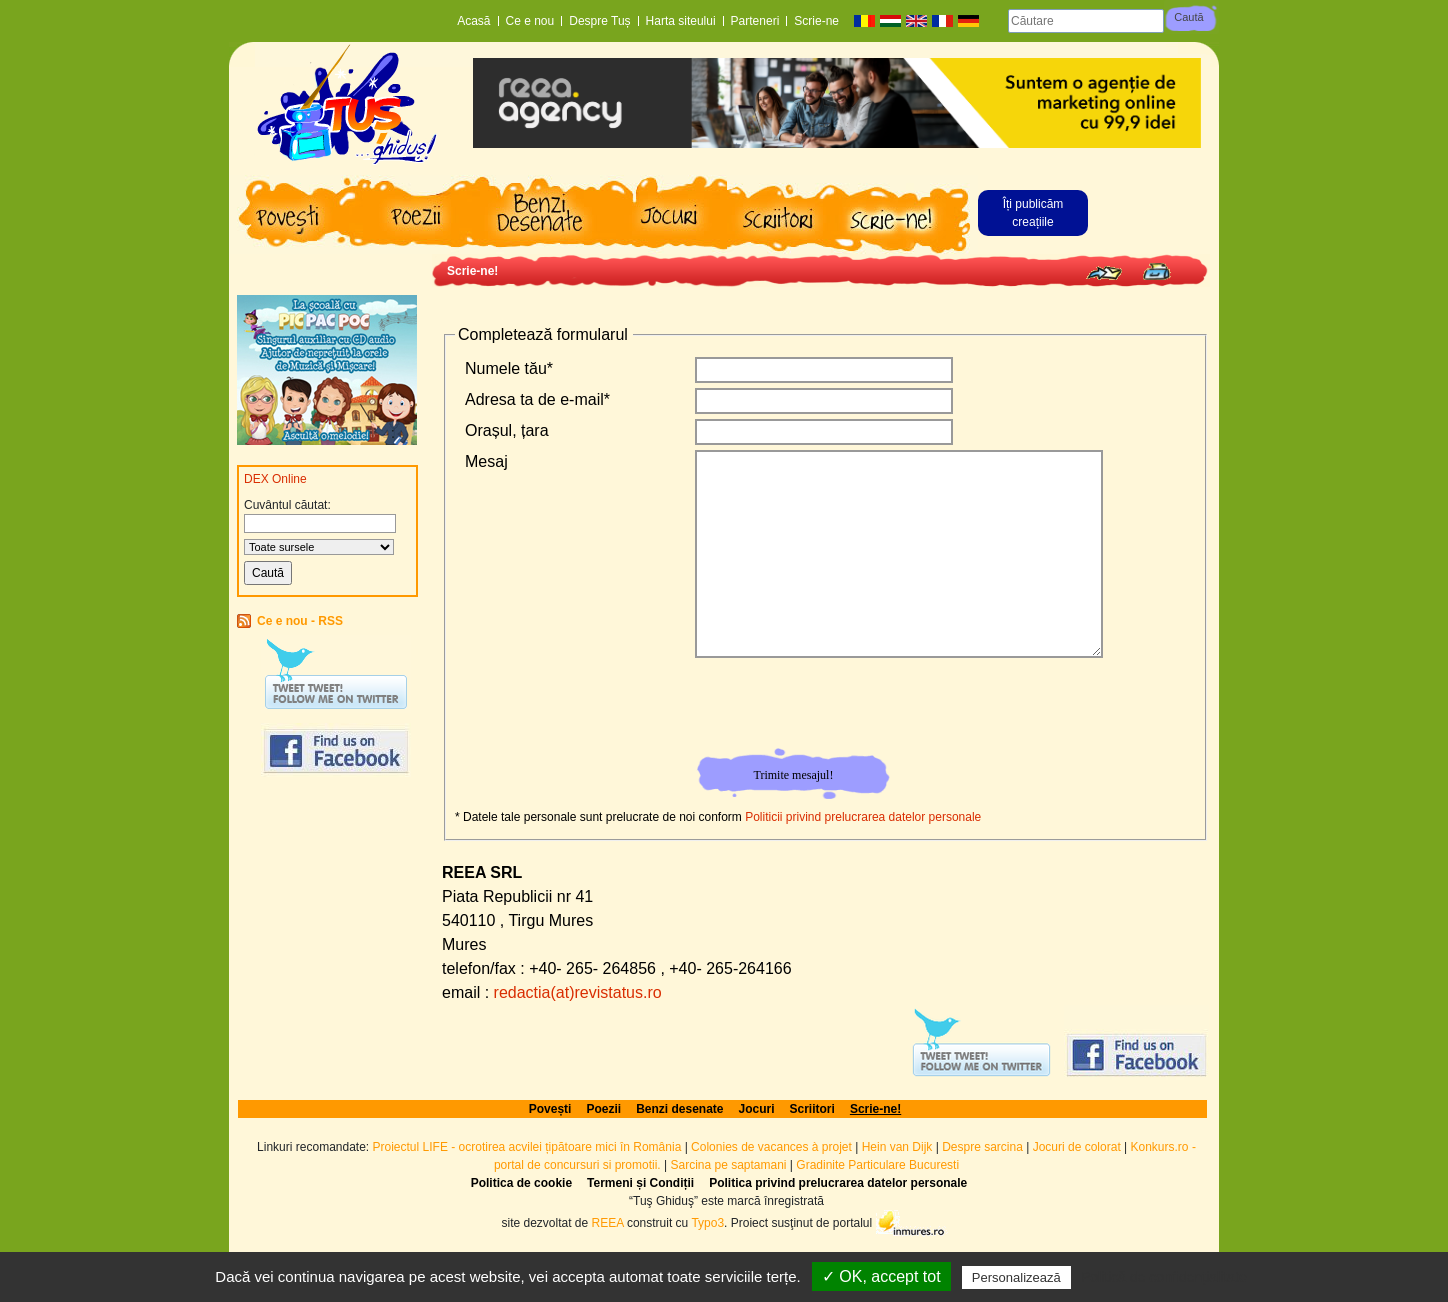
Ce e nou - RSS (300, 621)
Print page (1156, 271)
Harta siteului (681, 21)
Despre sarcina (982, 1147)
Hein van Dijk (897, 1147)
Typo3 (707, 1222)
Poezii (603, 1109)
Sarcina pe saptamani (728, 1165)
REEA (608, 1222)
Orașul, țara (507, 430)
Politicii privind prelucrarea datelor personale (863, 817)
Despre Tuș (599, 21)
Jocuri (757, 1109)
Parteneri (755, 21)
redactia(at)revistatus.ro (578, 992)
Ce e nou (530, 21)
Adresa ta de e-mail (537, 399)
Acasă (473, 21)
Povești (550, 1109)
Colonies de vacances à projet (771, 1147)
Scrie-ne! (472, 271)
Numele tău (509, 368)
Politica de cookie (521, 1183)
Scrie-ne (816, 21)
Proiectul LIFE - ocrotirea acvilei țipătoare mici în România (527, 1147)
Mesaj (486, 461)
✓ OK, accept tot (881, 1276)
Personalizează (1016, 1277)
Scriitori (812, 1109)
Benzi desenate (679, 1109)
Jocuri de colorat (1078, 1147)
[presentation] (848, 707)
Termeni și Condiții (640, 1183)
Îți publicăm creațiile (1033, 213)
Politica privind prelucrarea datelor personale (838, 1183)
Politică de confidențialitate (1164, 1277)
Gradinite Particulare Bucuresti (877, 1165)
